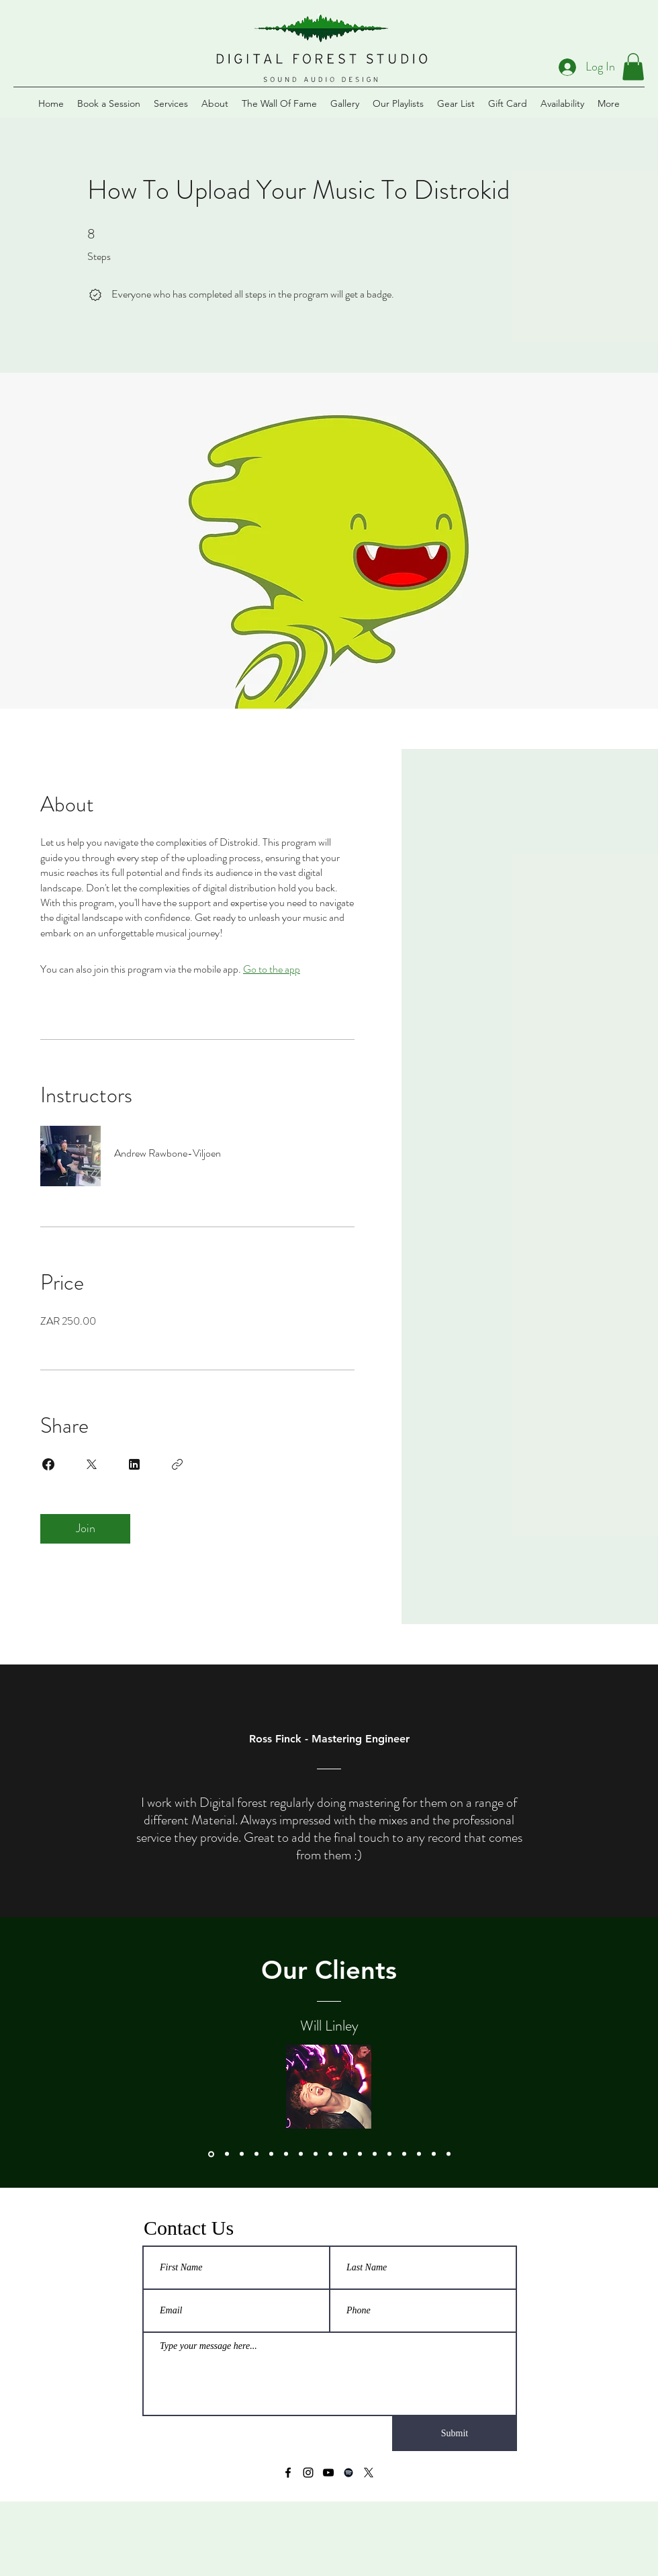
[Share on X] (91, 1464)
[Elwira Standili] (286, 2154)
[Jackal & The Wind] (375, 2154)
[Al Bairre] (271, 2154)
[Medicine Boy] (434, 2154)
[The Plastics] (330, 2154)
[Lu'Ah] (345, 2154)
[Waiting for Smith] (360, 2154)
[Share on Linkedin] (134, 1464)
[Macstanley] (448, 2154)
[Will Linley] (211, 2154)
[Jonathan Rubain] (227, 2154)
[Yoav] (404, 2154)
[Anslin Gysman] (256, 2154)
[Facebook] (288, 2472)
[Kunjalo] (389, 2154)
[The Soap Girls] (301, 2154)
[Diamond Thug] (419, 2154)
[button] (633, 67)
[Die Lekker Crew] (316, 2154)
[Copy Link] (177, 1464)
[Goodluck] (242, 2154)
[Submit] (454, 2433)
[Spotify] (348, 2472)
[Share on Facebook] (48, 1464)
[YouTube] (328, 2472)
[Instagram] (308, 2472)
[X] (368, 2472)
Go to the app (271, 969)
